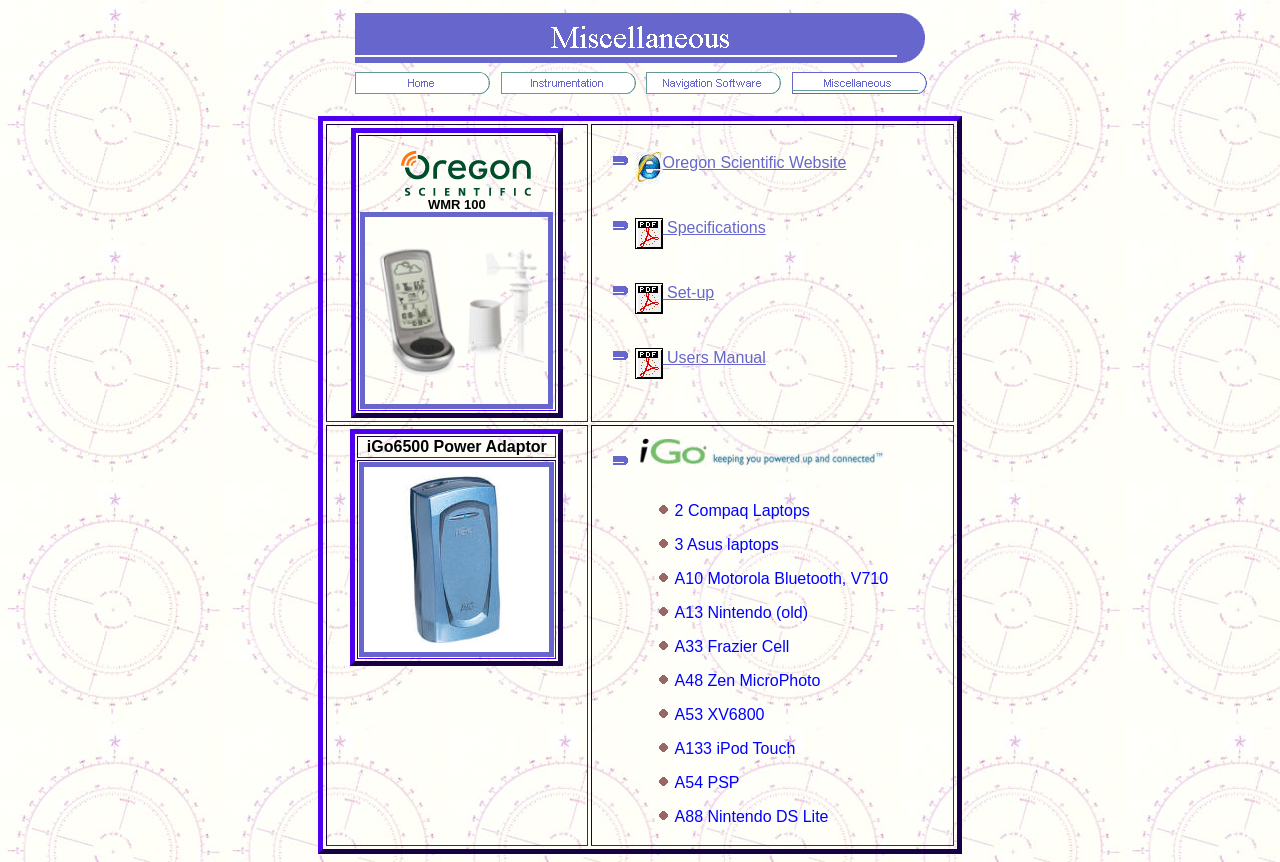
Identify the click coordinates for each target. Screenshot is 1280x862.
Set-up (675, 292)
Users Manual (700, 357)
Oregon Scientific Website (741, 162)
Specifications (700, 227)
